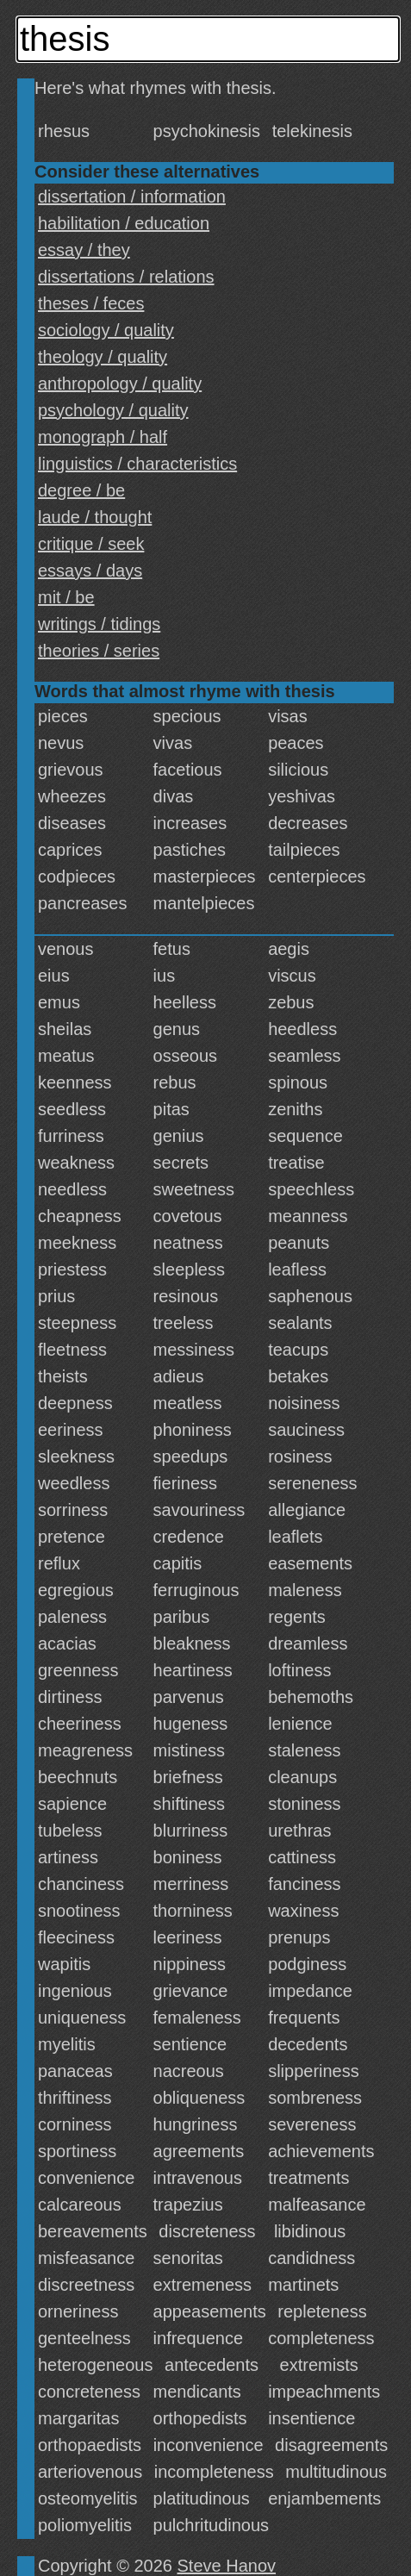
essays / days (90, 570)
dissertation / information (132, 196)
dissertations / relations (126, 276)
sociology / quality (106, 330)
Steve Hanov (227, 2565)
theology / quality (102, 356)
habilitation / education (123, 223)
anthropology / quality (120, 383)
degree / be (81, 490)
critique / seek (91, 543)
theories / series (98, 650)
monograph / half (102, 436)
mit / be (66, 597)
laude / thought (95, 517)
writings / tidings (99, 623)
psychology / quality (113, 410)
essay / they (84, 249)
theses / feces (91, 303)
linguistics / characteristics (137, 463)
